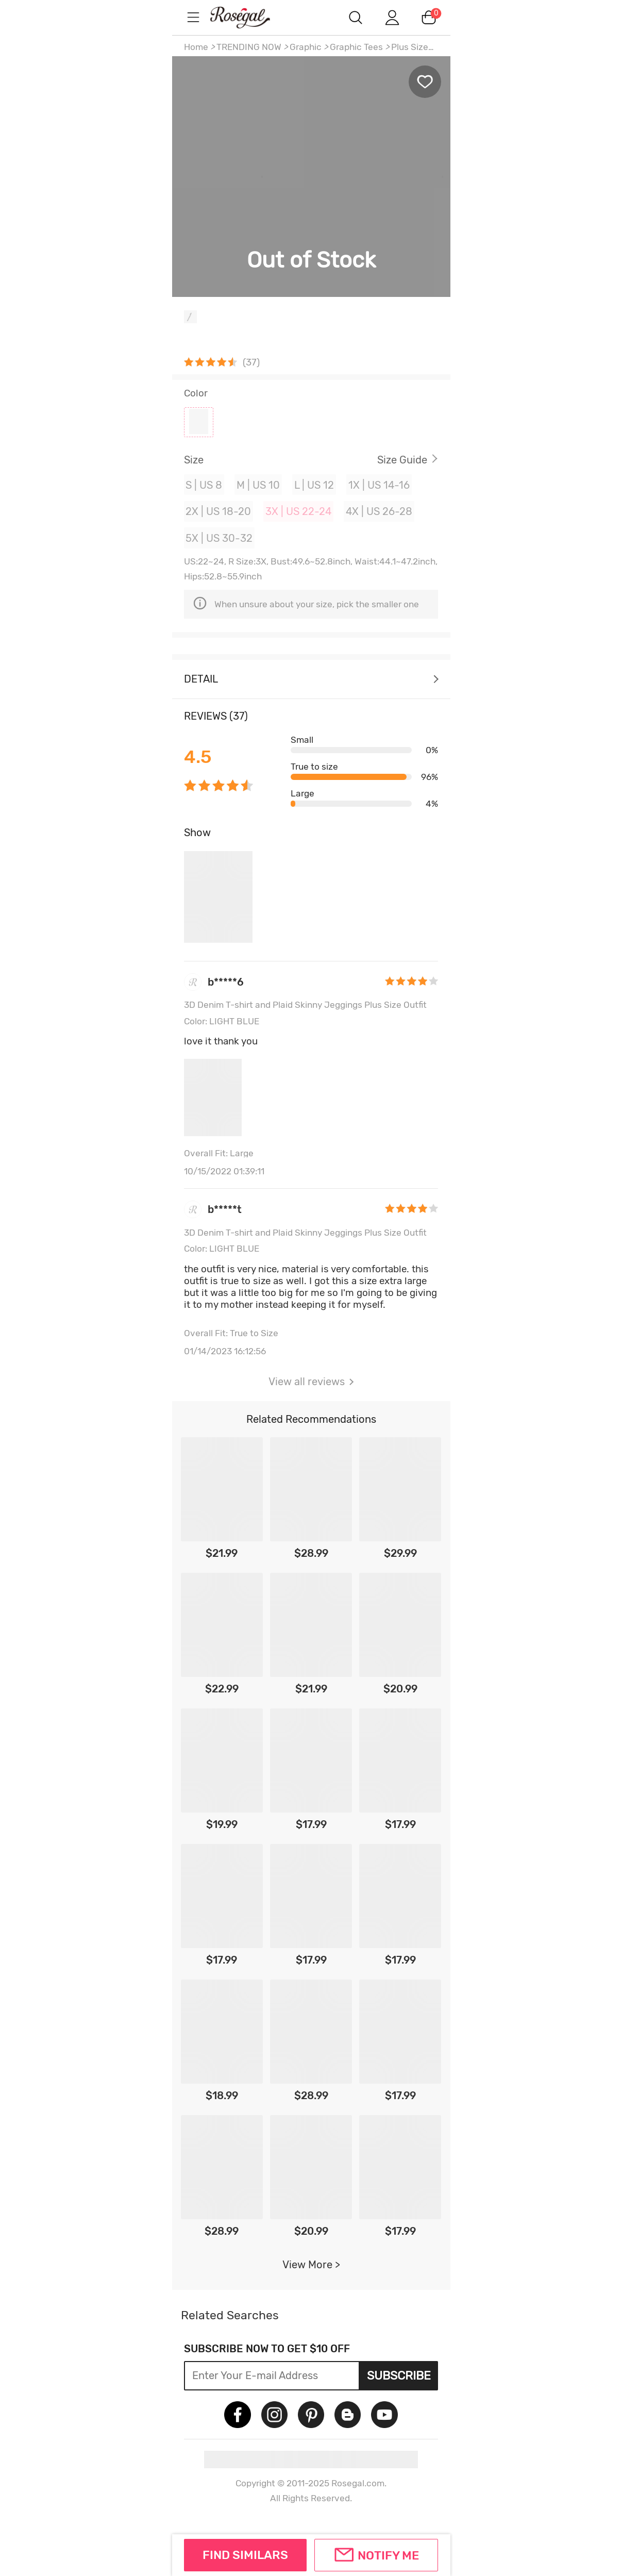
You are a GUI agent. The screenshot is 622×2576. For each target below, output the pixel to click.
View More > (311, 2264)
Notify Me (388, 2555)
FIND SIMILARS (245, 2555)
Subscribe (399, 2375)
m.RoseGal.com (249, 17)
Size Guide (402, 460)
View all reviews (311, 1381)
